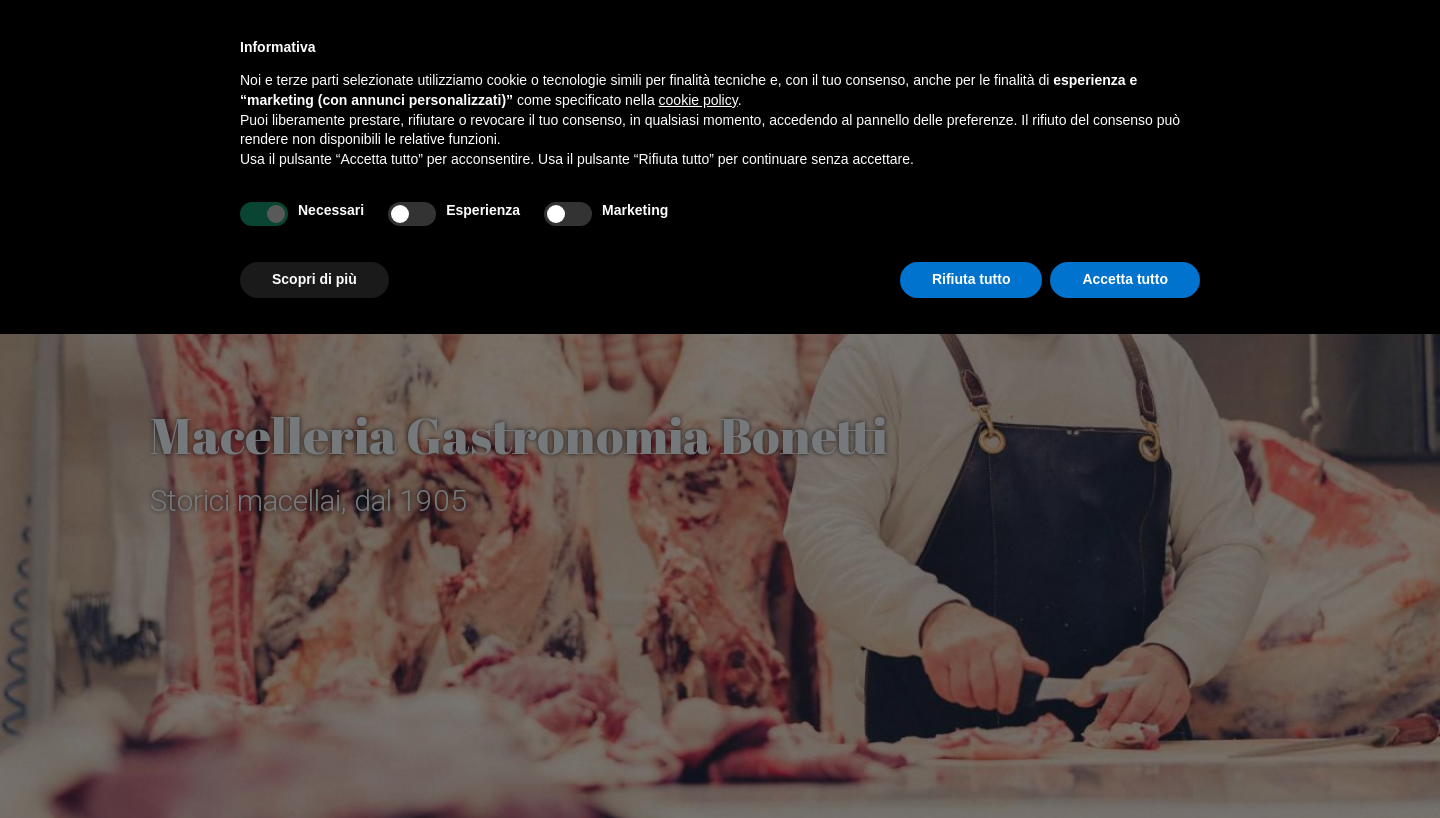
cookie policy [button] (698, 100)
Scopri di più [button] (314, 279)
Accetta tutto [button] (1125, 279)
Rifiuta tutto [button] (971, 279)
